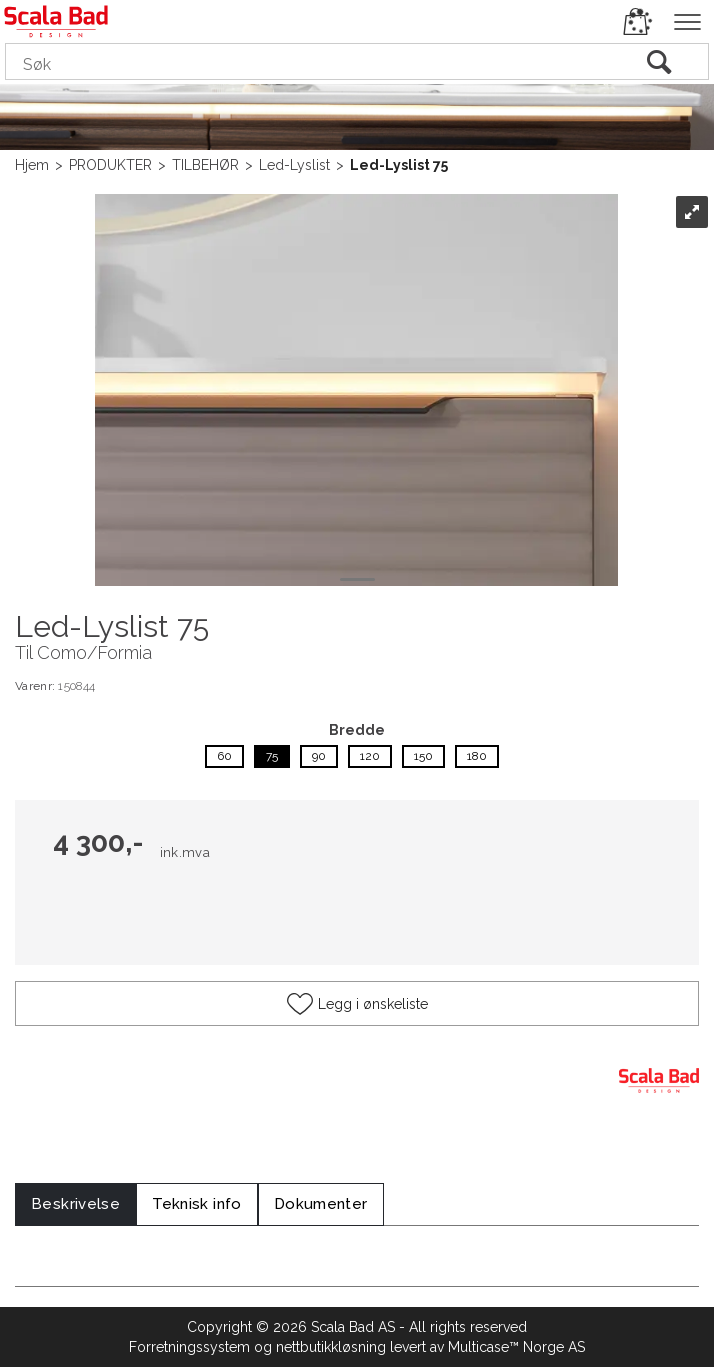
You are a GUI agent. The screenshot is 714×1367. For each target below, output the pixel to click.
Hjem (32, 165)
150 (423, 756)
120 (370, 756)
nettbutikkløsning (331, 1347)
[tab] (75, 1204)
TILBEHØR (205, 165)
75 (272, 756)
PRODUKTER (110, 165)
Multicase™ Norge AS (516, 1347)
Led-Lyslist (294, 165)
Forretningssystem (189, 1347)
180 (477, 756)
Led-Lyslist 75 (399, 165)
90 (319, 756)
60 (224, 756)
